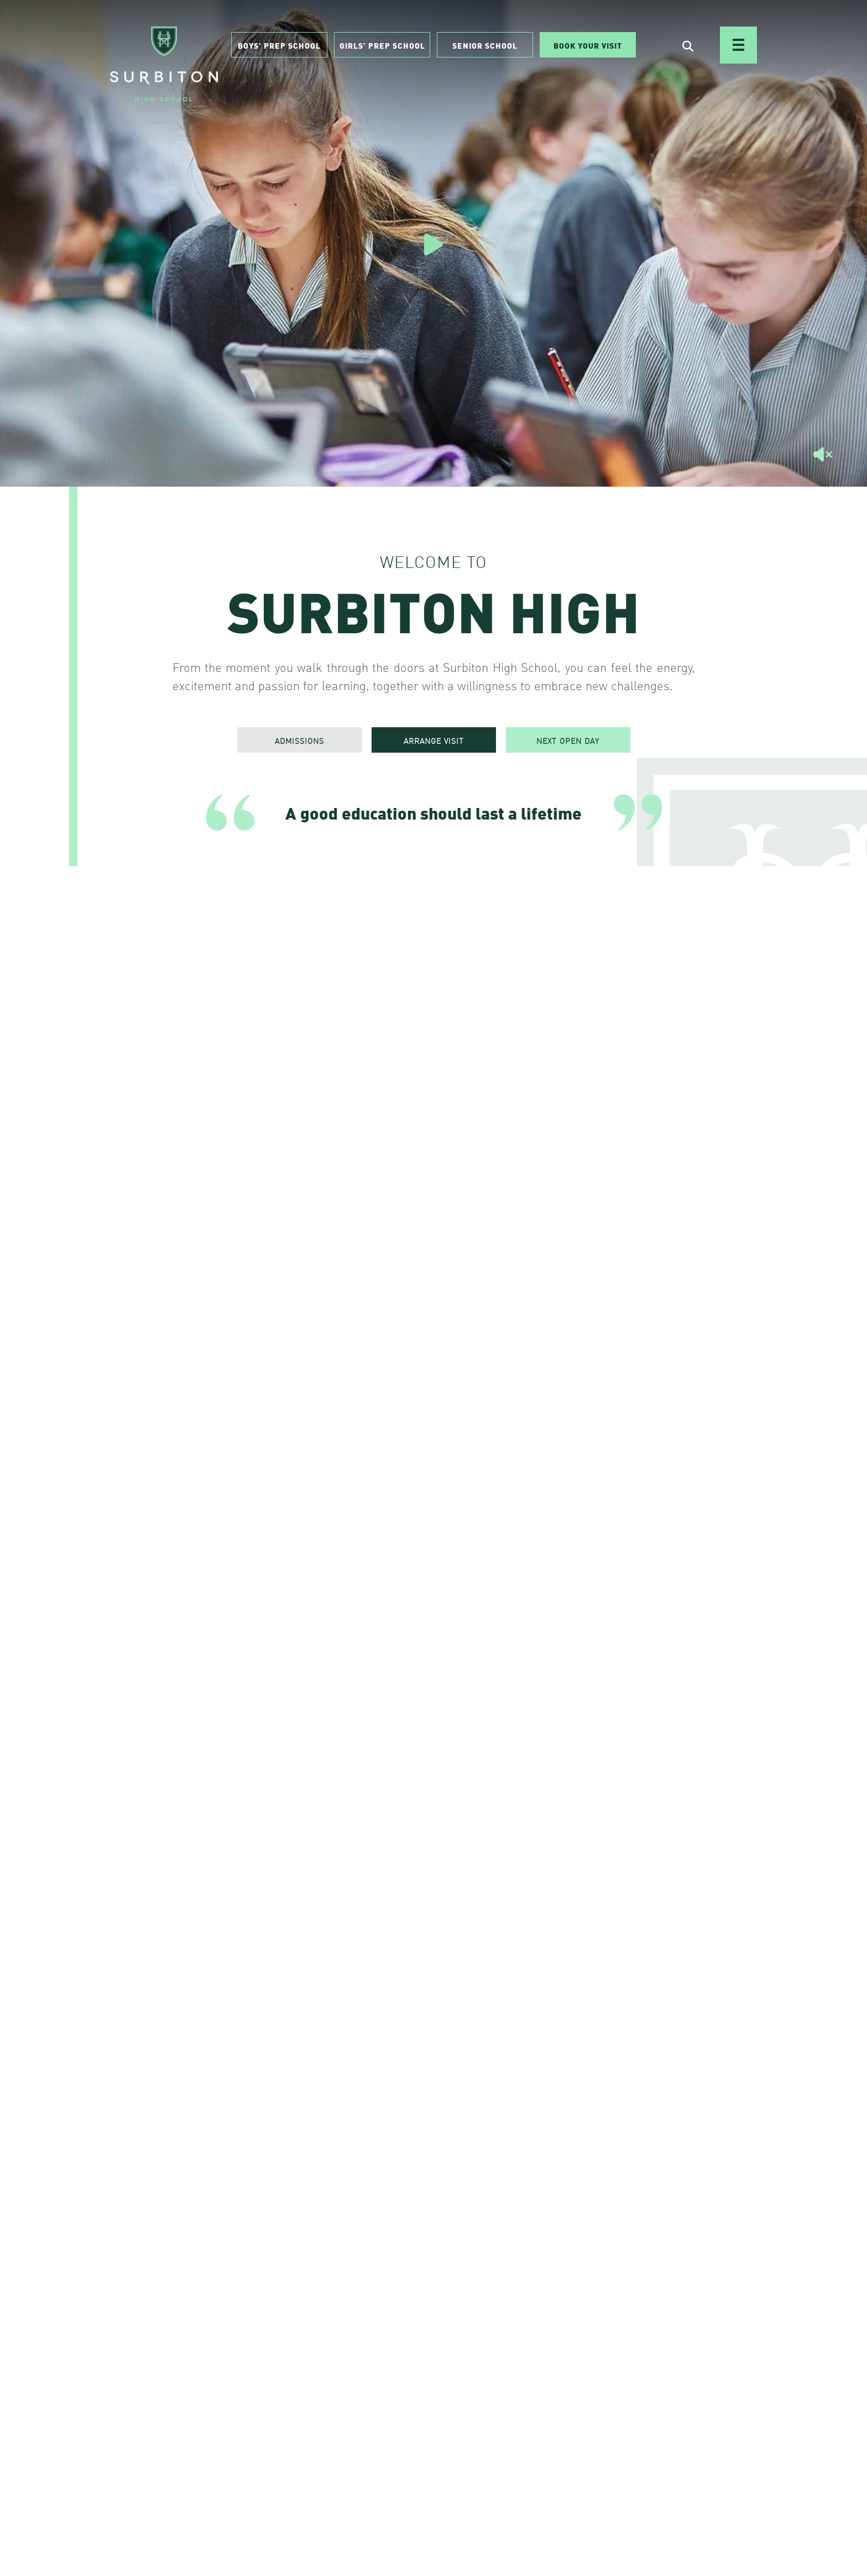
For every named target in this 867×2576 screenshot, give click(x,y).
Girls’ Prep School (382, 44)
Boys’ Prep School (279, 44)
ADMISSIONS (299, 740)
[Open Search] (687, 45)
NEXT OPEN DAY (567, 740)
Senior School (485, 44)
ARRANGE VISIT (434, 740)
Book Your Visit (587, 44)
